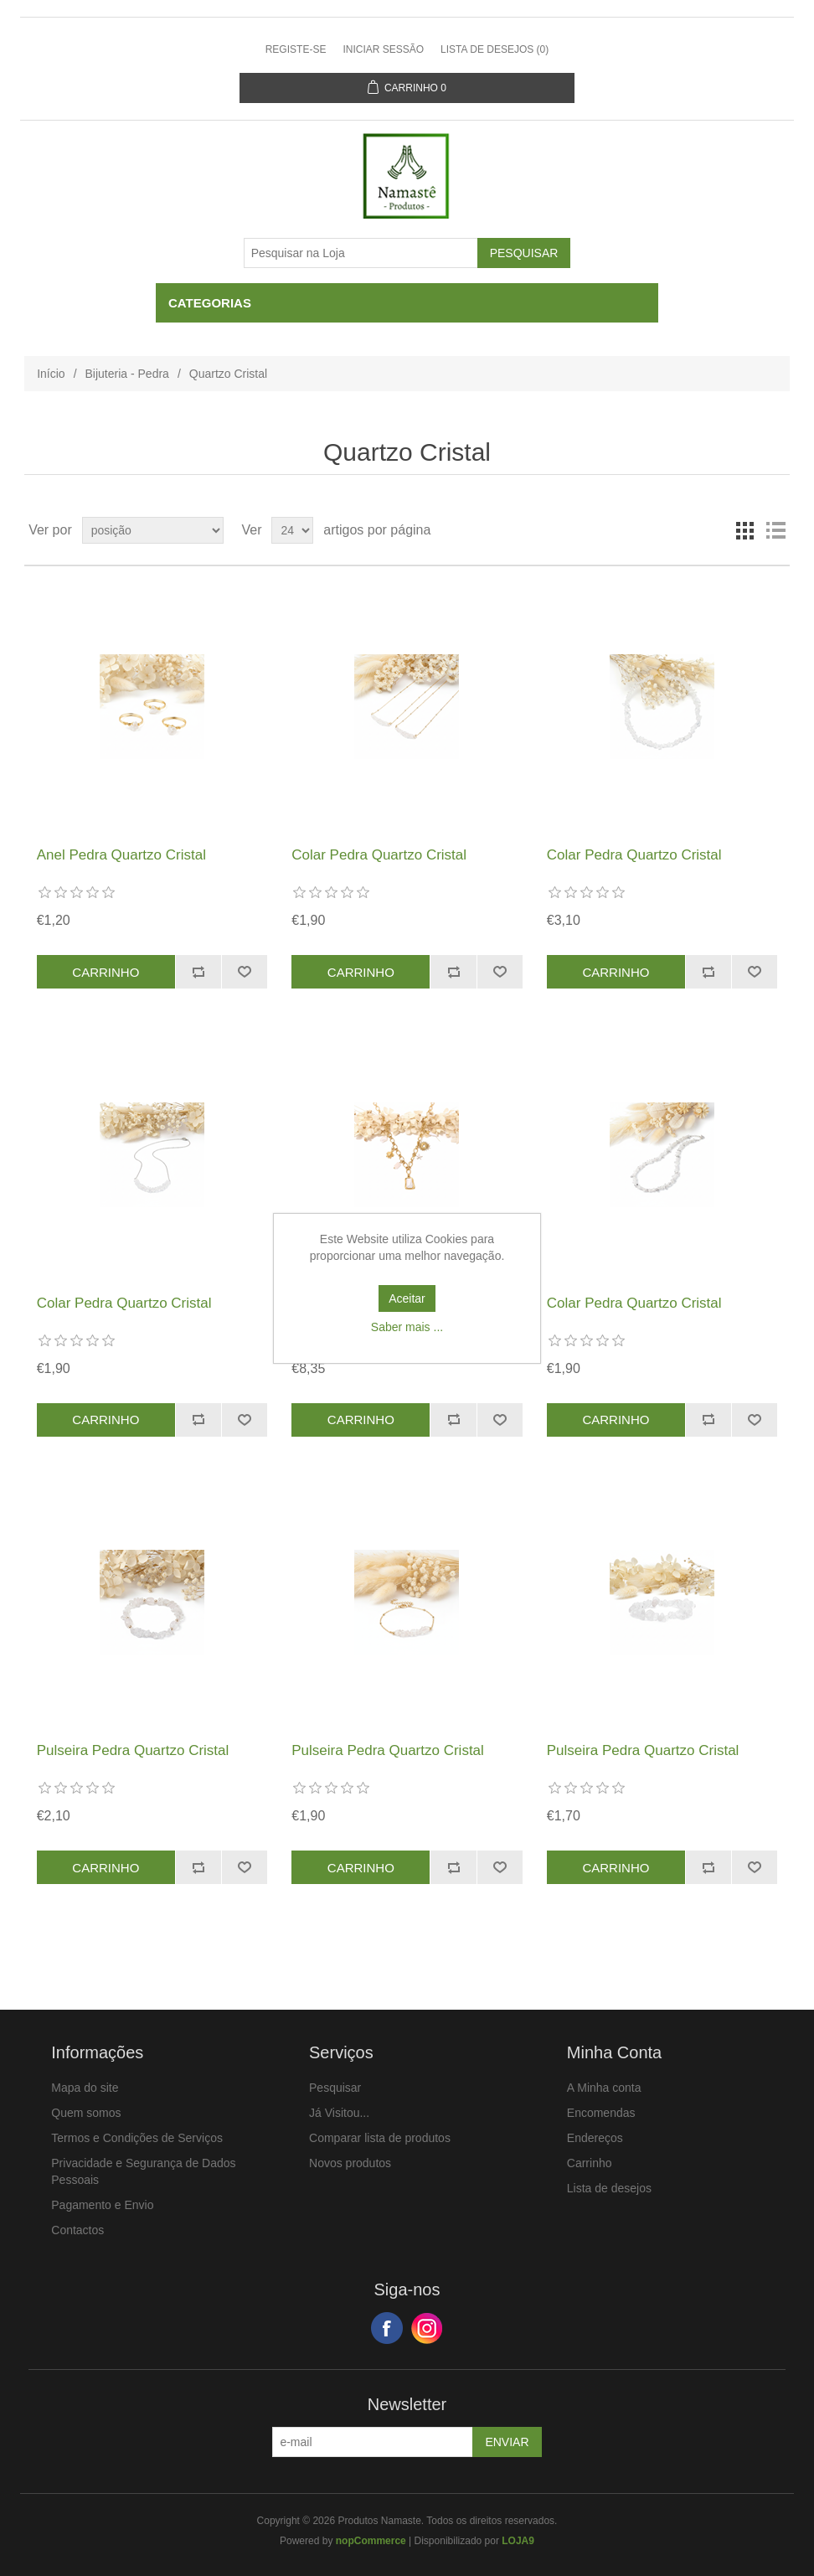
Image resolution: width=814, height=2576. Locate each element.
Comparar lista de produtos (380, 2138)
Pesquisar (335, 2087)
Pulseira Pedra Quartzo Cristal (133, 1750)
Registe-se (296, 49)
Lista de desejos (609, 2188)
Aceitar (407, 1298)
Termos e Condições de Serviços (137, 2138)
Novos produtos (350, 2163)
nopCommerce (371, 2541)
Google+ (427, 2328)
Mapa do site (84, 2087)
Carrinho (589, 2163)
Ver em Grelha (745, 530)
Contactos (77, 2230)
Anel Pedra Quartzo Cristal (121, 855)
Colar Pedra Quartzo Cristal (378, 855)
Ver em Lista (775, 530)
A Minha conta (604, 2087)
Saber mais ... (407, 1327)
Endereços (595, 2138)
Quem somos (86, 2112)
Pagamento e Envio (102, 2205)
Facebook (387, 2328)
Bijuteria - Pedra (127, 373)
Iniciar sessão (383, 49)
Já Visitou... (339, 2112)
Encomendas (601, 2112)
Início (50, 373)
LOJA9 (518, 2541)
